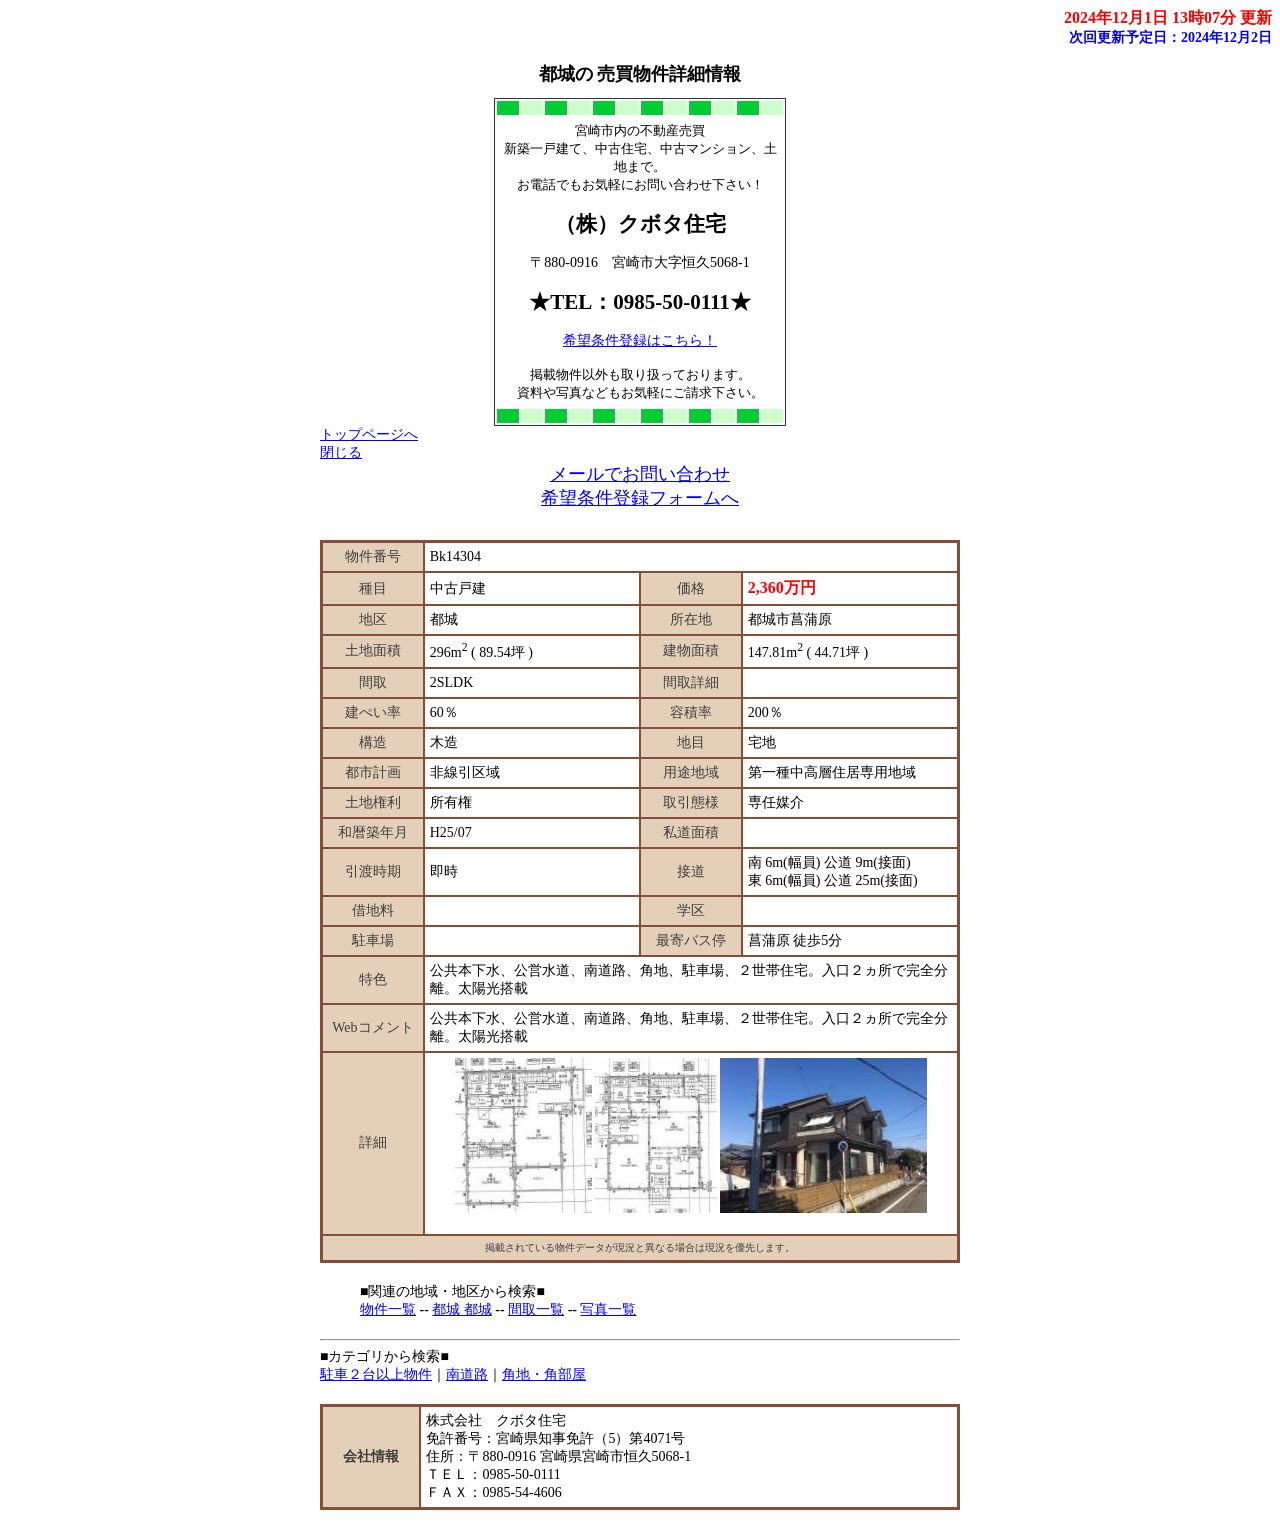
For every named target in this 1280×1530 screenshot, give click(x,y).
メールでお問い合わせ (640, 474)
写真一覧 (608, 1309)
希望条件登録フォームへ (640, 498)
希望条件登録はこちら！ (640, 340)
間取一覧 (536, 1309)
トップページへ (369, 434)
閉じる (341, 452)
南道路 (467, 1374)
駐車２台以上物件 (376, 1374)
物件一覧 (388, 1309)
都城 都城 (462, 1309)
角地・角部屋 (544, 1374)
